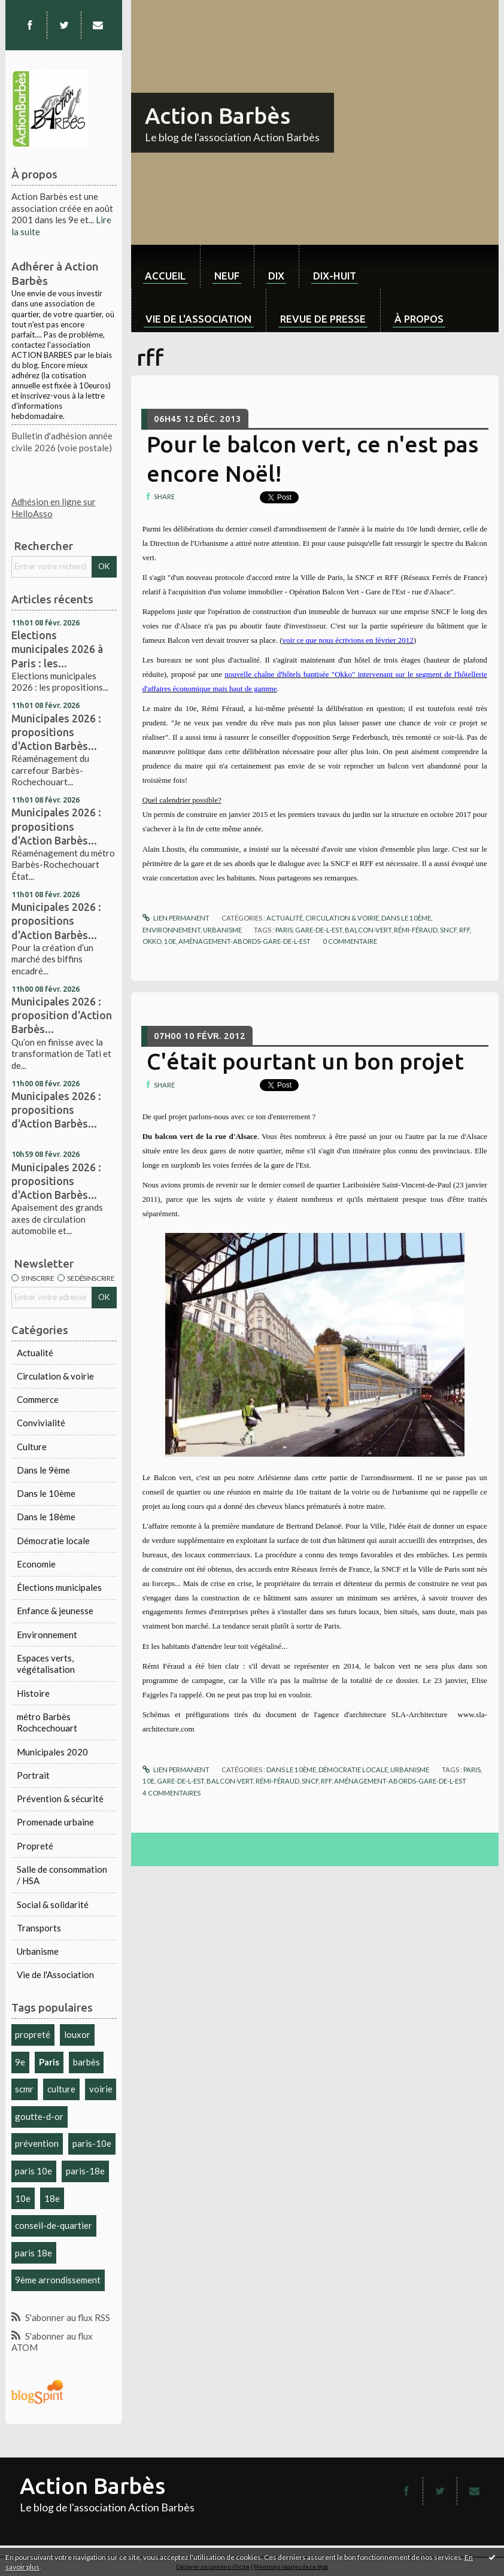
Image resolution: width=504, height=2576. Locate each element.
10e (23, 2198)
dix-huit (334, 275)
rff (464, 930)
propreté (32, 2034)
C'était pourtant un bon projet (305, 1061)
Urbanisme (38, 1951)
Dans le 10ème (46, 1493)
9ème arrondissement (58, 2279)
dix (276, 275)
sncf (448, 930)
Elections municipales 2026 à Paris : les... (57, 649)
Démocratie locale (53, 1540)
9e (20, 2061)
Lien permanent (176, 918)
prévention (37, 2143)
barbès (86, 2061)
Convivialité (41, 1422)
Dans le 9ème (43, 1470)
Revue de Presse (323, 318)
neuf (226, 275)
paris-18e (85, 2170)
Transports (39, 1927)
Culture (32, 1446)
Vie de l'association (198, 318)
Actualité (35, 1352)
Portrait (33, 1775)
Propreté (35, 1845)
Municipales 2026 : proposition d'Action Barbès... (61, 1015)
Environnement (47, 1634)
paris (284, 930)
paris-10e (91, 2143)
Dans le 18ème (46, 1516)
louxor (77, 2034)
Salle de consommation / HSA (62, 1875)
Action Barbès (217, 115)
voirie (101, 2088)
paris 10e (33, 2170)
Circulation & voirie (55, 1376)
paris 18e (33, 2252)
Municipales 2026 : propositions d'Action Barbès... (56, 732)
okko (152, 941)
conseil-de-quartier (53, 2225)
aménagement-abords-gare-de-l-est (244, 941)
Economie (36, 1564)
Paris (49, 2061)
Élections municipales (59, 1587)
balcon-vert (368, 930)
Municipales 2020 (52, 1751)
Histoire (33, 1693)
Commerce (38, 1399)
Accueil (165, 275)
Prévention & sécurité (60, 1798)
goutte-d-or (39, 2116)
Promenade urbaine (55, 1821)
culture (61, 2088)
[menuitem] (165, 266)
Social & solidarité (53, 1904)
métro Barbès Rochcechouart (47, 1722)
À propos (419, 318)
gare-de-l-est (318, 930)
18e (52, 2198)
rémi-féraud (416, 930)
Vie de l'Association (55, 1974)
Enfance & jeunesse (55, 1610)
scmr (24, 2088)
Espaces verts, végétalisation (46, 1663)
